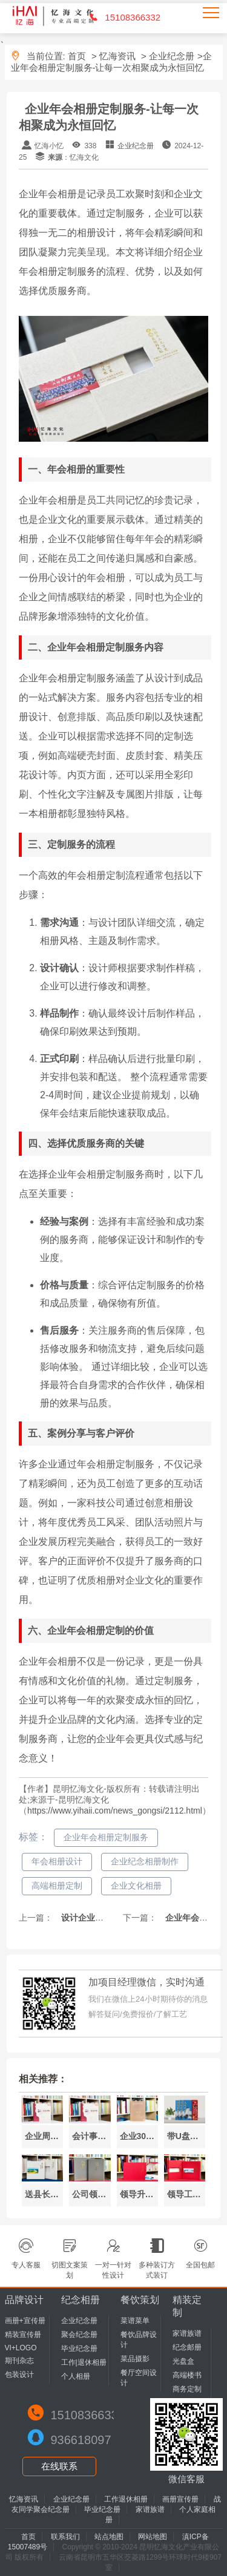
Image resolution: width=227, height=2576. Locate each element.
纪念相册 (80, 2300)
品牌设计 (24, 2300)
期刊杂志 (19, 2360)
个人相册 (75, 2376)
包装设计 (19, 2374)
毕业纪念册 (79, 2348)
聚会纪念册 (79, 2334)
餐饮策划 (139, 2300)
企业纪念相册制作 (145, 1861)
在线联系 (59, 2466)
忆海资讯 (117, 56)
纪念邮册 (187, 2347)
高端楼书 (187, 2375)
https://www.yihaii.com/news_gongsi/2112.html (114, 1810)
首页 (77, 56)
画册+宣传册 (25, 2320)
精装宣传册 (23, 2334)
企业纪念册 (171, 56)
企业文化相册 (136, 1885)
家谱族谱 (187, 2333)
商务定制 (187, 2389)
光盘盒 (183, 2361)
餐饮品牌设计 (138, 2339)
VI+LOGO (21, 2348)
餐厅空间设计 (138, 2377)
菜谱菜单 (135, 2320)
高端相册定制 (56, 1885)
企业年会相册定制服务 (106, 1837)
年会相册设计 (56, 1861)
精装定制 (187, 2306)
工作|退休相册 (84, 2362)
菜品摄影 (135, 2359)
